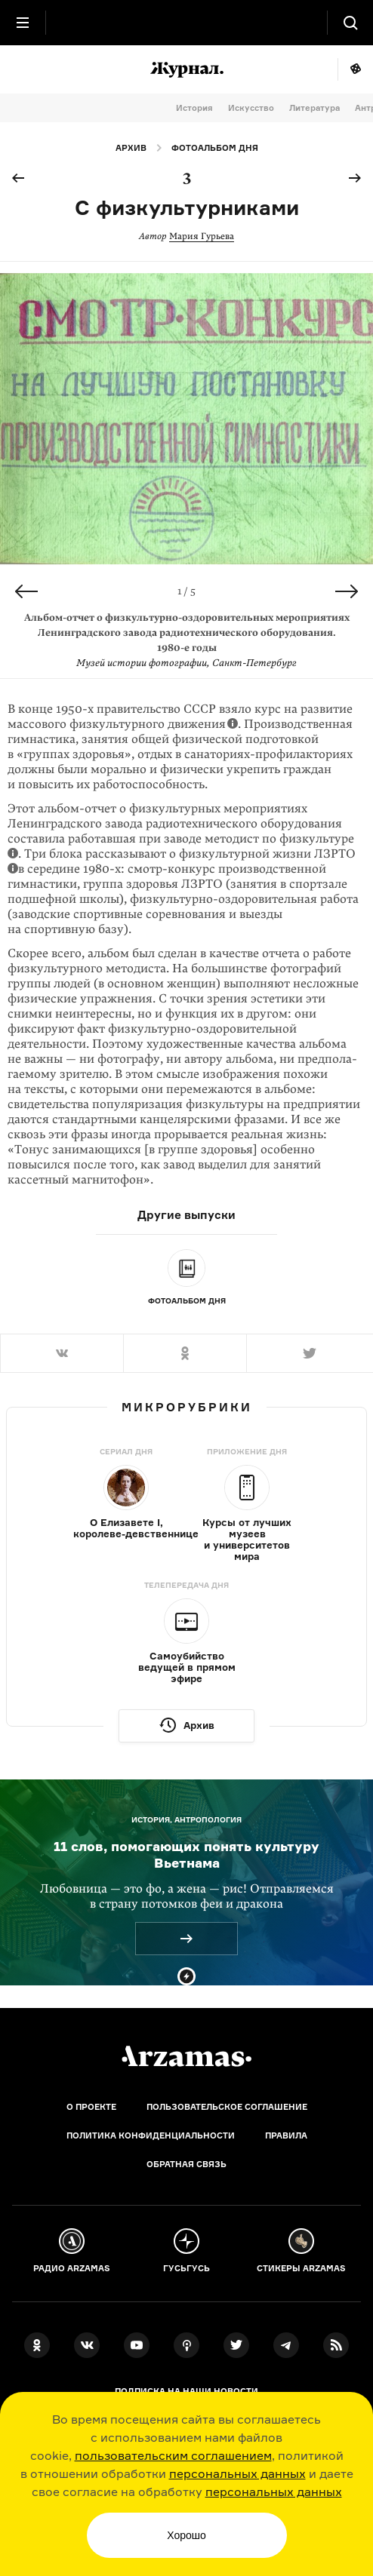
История (194, 108)
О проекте (91, 2107)
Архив (131, 148)
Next (346, 591)
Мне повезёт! (355, 69)
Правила (286, 2135)
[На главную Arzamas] (186, 22)
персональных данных (237, 2473)
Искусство (251, 108)
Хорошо (186, 2535)
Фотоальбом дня (214, 148)
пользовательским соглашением (173, 2455)
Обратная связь (186, 2164)
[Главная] (186, 2056)
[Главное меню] (22, 22)
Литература (314, 108)
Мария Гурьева (201, 236)
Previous (26, 591)
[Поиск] (350, 23)
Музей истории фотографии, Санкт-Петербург (186, 663)
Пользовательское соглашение (226, 2107)
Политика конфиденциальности (150, 2135)
